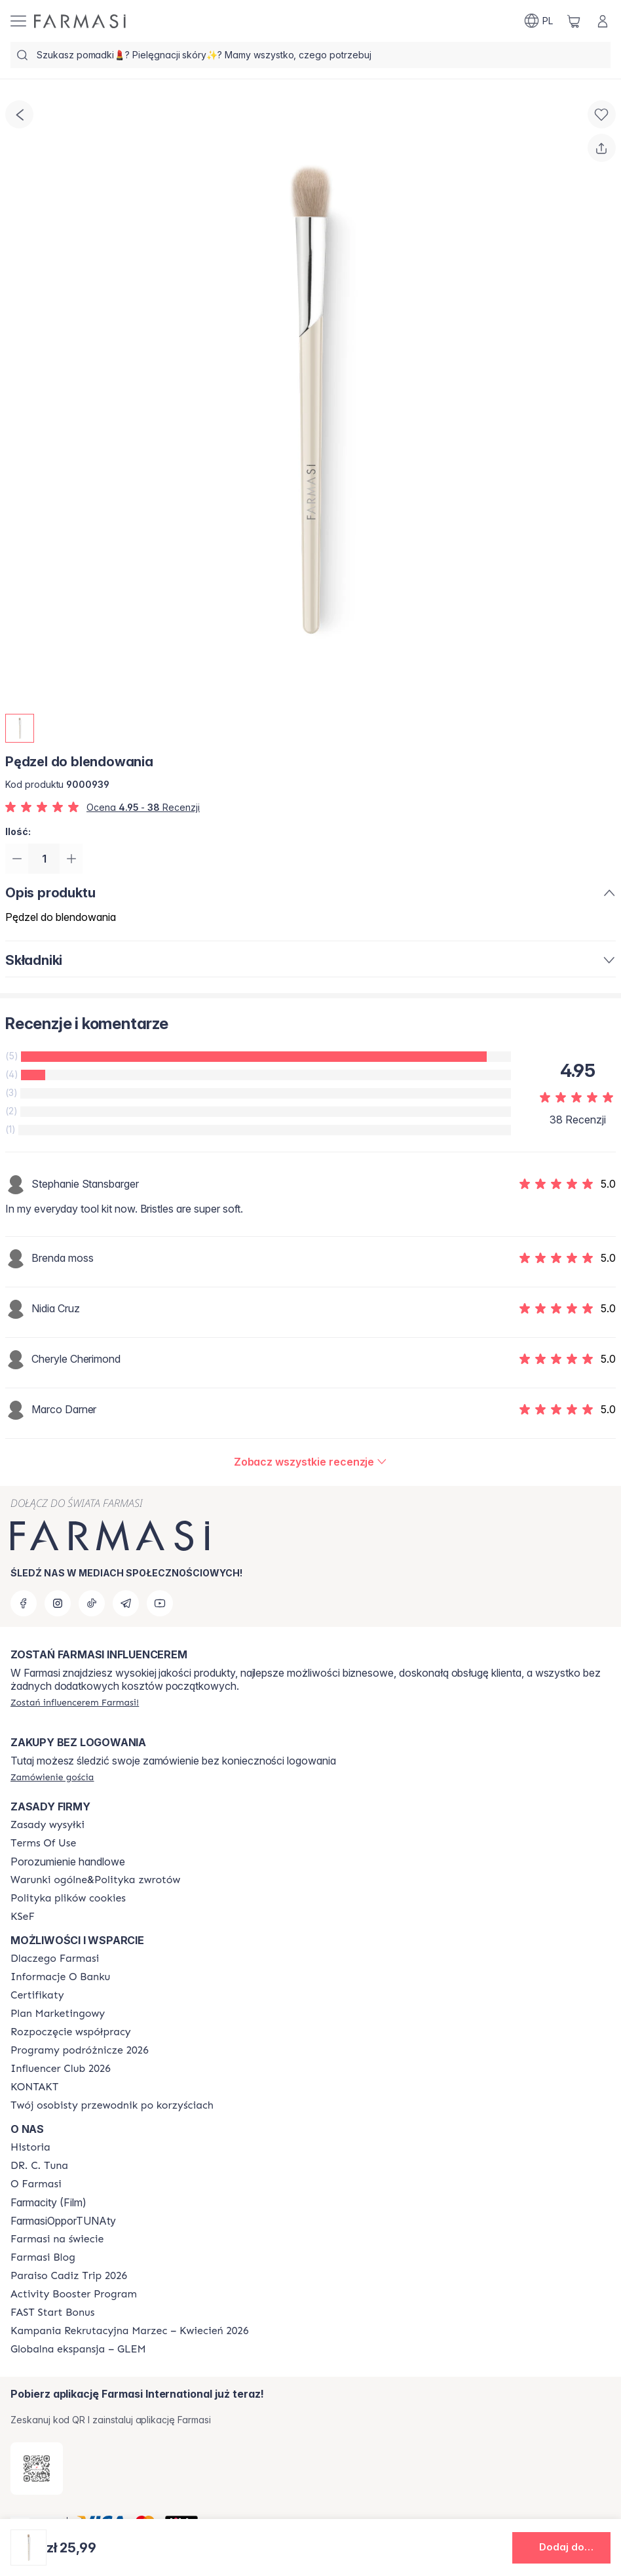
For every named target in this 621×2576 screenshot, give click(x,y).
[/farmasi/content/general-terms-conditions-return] (95, 1879)
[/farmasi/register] (74, 1702)
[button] (561, 2548)
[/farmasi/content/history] (30, 2147)
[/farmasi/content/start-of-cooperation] (70, 2032)
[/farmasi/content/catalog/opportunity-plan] (57, 2013)
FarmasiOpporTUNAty (63, 2220)
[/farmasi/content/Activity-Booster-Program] (73, 2294)
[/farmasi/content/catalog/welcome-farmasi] (112, 2105)
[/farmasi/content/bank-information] (60, 1976)
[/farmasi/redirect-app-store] (36, 2468)
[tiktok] (92, 1603)
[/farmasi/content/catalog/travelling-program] (79, 2050)
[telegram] (126, 1603)
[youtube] (160, 1603)
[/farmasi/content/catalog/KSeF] (22, 1916)
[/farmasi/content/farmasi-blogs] (42, 2257)
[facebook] (23, 1603)
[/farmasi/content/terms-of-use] (43, 1843)
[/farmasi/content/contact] (34, 2087)
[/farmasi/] (80, 21)
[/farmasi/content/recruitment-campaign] (129, 2330)
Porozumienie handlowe (67, 1861)
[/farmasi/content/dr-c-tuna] (39, 2165)
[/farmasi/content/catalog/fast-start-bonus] (52, 2312)
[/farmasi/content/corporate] (57, 2239)
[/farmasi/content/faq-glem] (78, 2349)
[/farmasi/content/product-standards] (37, 1995)
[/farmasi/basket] (574, 21)
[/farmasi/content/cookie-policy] (68, 1898)
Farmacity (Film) (48, 2202)
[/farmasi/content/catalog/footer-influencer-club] (60, 2068)
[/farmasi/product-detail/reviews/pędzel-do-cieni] (311, 1463)
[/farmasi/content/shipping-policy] (47, 1824)
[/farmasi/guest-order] (52, 1777)
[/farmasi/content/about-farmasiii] (36, 2184)
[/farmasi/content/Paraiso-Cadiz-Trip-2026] (68, 2275)
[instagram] (58, 1603)
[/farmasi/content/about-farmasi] (54, 1958)
